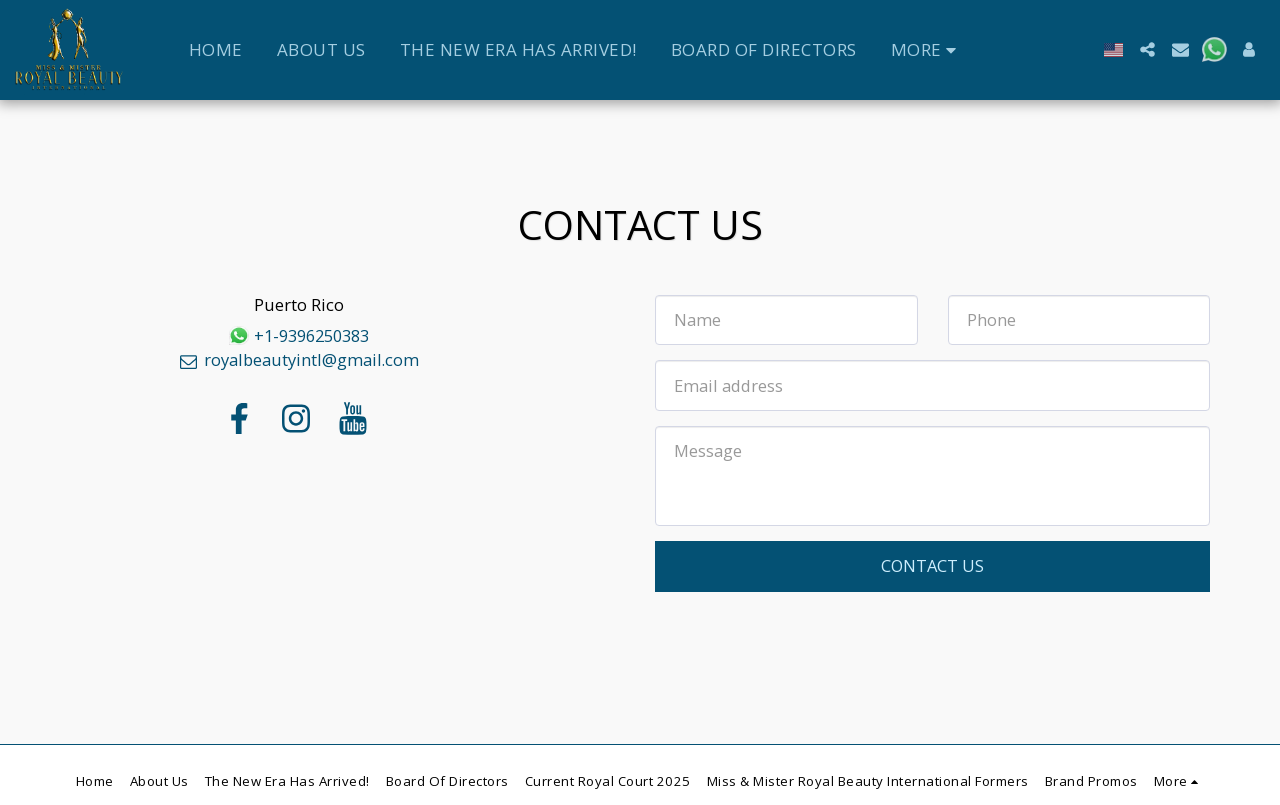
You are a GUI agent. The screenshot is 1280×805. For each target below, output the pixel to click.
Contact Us (932, 565)
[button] (1147, 49)
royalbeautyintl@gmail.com (298, 359)
